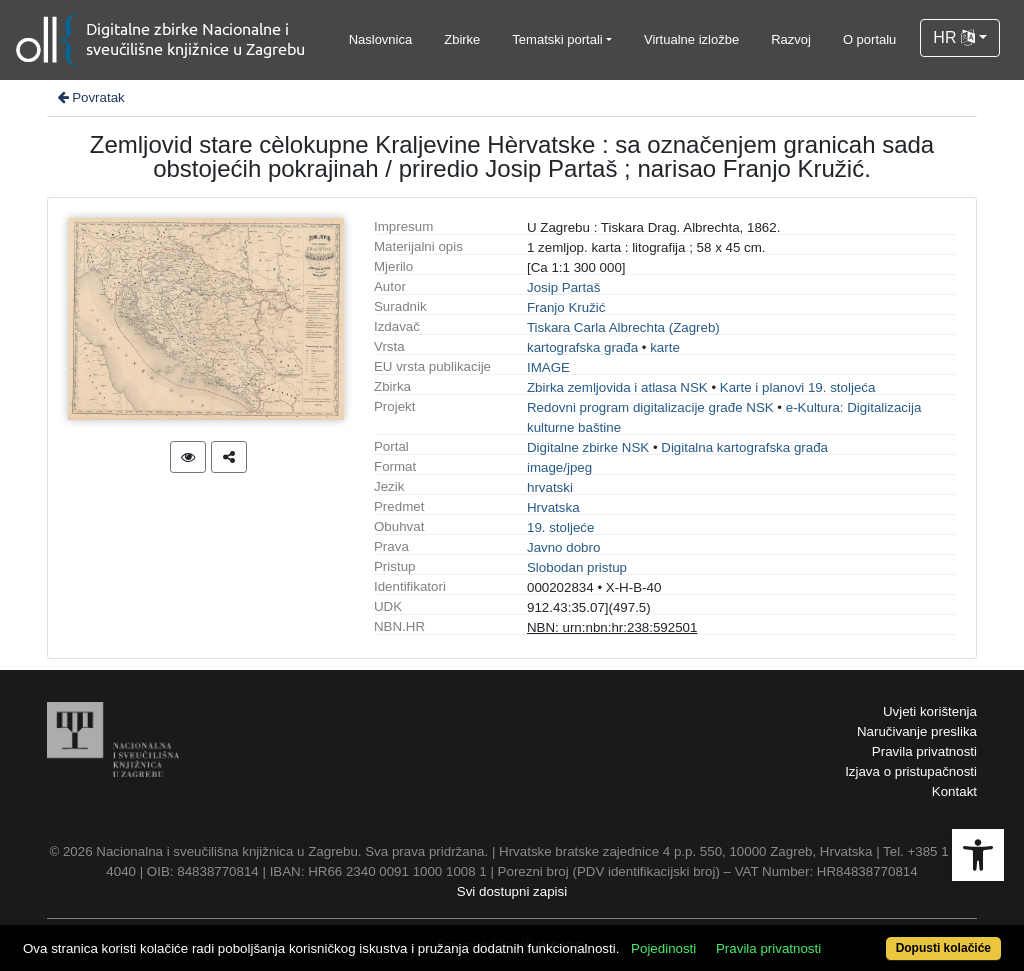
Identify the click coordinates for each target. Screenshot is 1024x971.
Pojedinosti (663, 948)
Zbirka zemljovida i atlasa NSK (617, 387)
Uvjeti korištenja (930, 711)
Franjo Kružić (566, 307)
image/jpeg (559, 467)
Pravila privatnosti (924, 751)
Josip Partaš (563, 287)
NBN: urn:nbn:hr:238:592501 (612, 627)
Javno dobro (563, 547)
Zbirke (462, 39)
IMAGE (548, 367)
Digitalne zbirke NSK (588, 447)
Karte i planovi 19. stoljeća (798, 387)
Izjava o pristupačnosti (911, 771)
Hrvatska (553, 507)
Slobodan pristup (577, 567)
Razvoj (791, 39)
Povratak (90, 97)
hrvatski (550, 487)
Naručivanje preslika (917, 731)
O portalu (869, 39)
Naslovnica (381, 39)
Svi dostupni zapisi (512, 891)
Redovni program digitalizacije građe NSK (650, 407)
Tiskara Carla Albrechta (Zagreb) (623, 327)
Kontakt (954, 791)
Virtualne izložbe (691, 39)
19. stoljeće (560, 527)
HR (954, 37)
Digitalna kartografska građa (744, 447)
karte (665, 347)
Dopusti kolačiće (943, 948)
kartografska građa (582, 347)
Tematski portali (557, 39)
